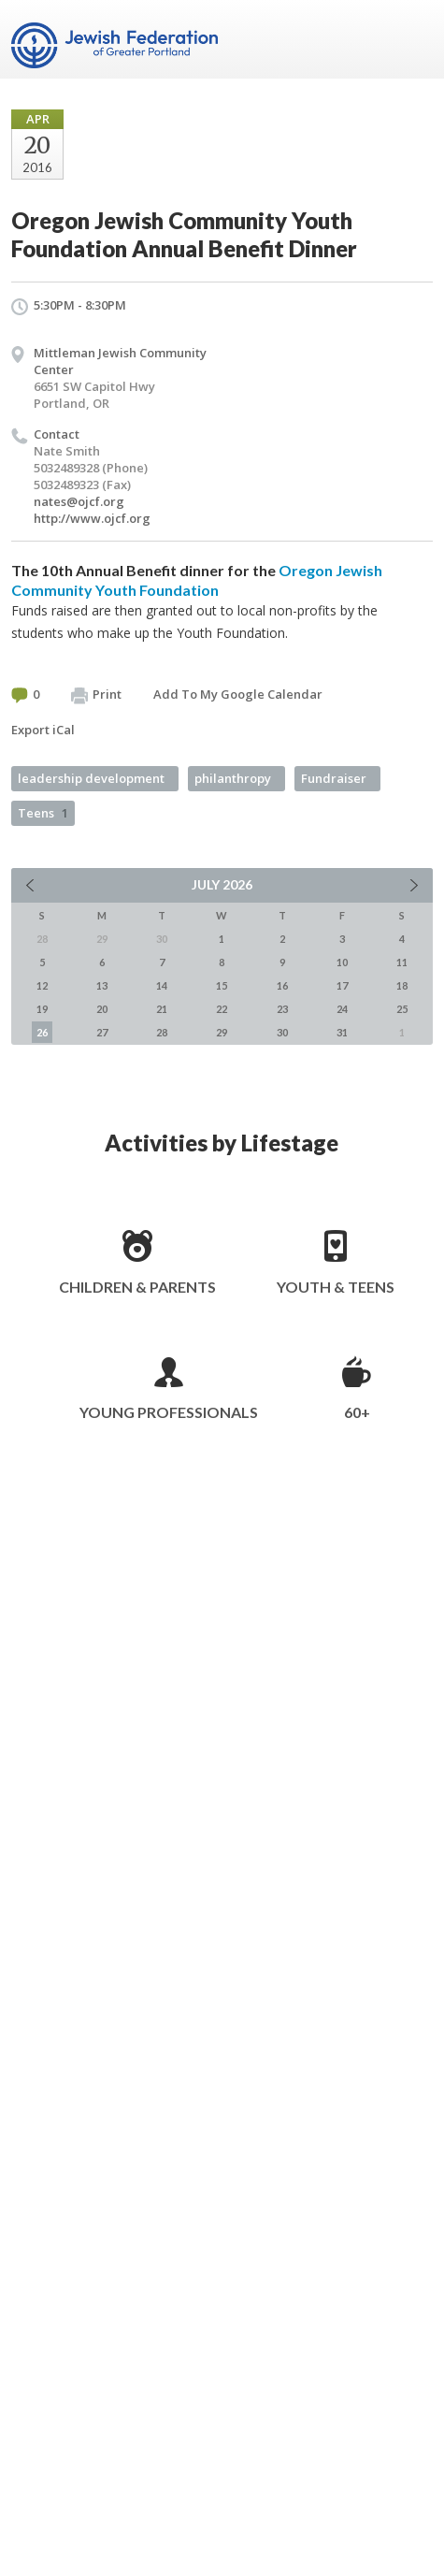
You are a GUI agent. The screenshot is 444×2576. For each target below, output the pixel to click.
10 (342, 962)
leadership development (91, 778)
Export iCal (43, 729)
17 (342, 985)
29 (221, 1032)
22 (221, 1009)
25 (402, 1009)
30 (282, 1032)
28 (161, 1032)
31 (342, 1032)
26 (42, 1032)
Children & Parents (137, 1286)
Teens (43, 812)
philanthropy (232, 778)
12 (42, 985)
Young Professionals (168, 1412)
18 (402, 985)
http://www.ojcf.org (92, 518)
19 (42, 1009)
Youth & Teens (335, 1286)
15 (221, 985)
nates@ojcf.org (79, 501)
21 (161, 1009)
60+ (357, 1412)
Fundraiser (333, 778)
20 (101, 1009)
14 (161, 985)
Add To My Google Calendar (237, 694)
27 (101, 1032)
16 (282, 985)
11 (402, 962)
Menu (411, 39)
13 (101, 985)
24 (342, 1009)
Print (96, 695)
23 (282, 1009)
